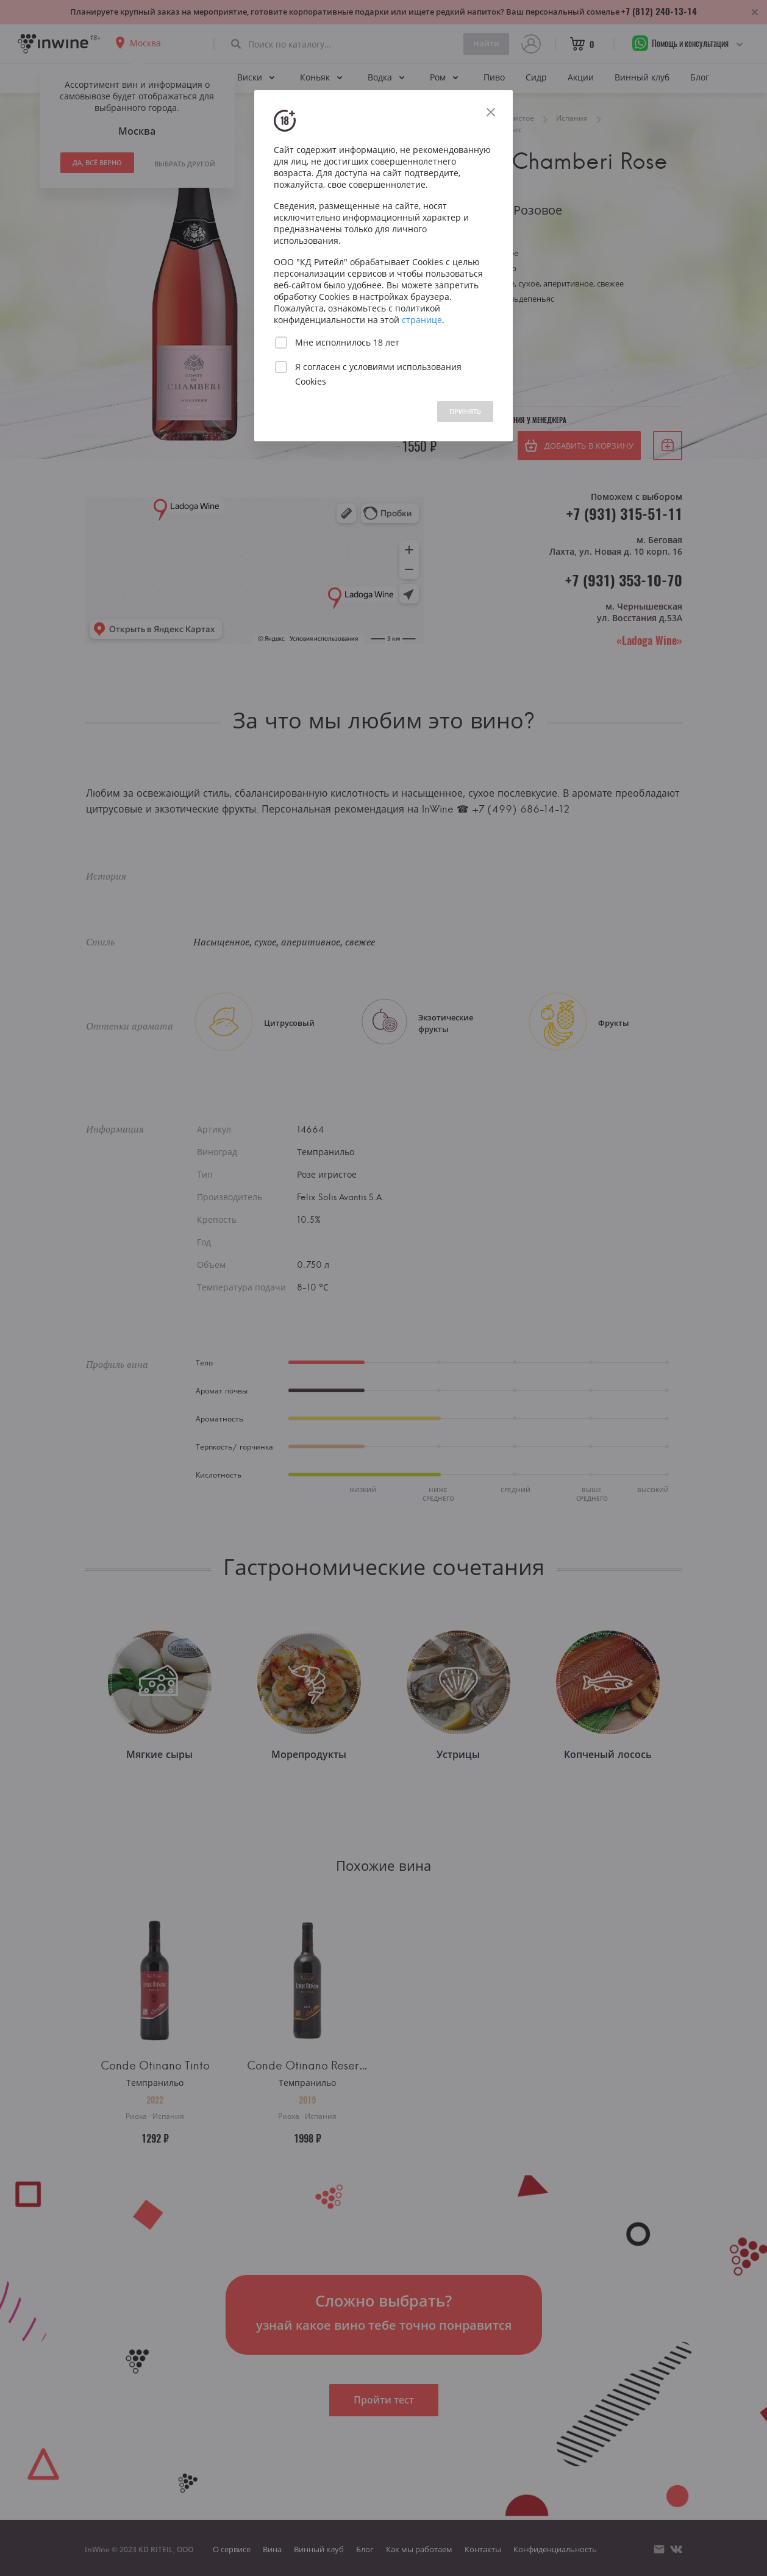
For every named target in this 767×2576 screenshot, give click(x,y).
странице (422, 320)
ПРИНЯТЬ (465, 411)
